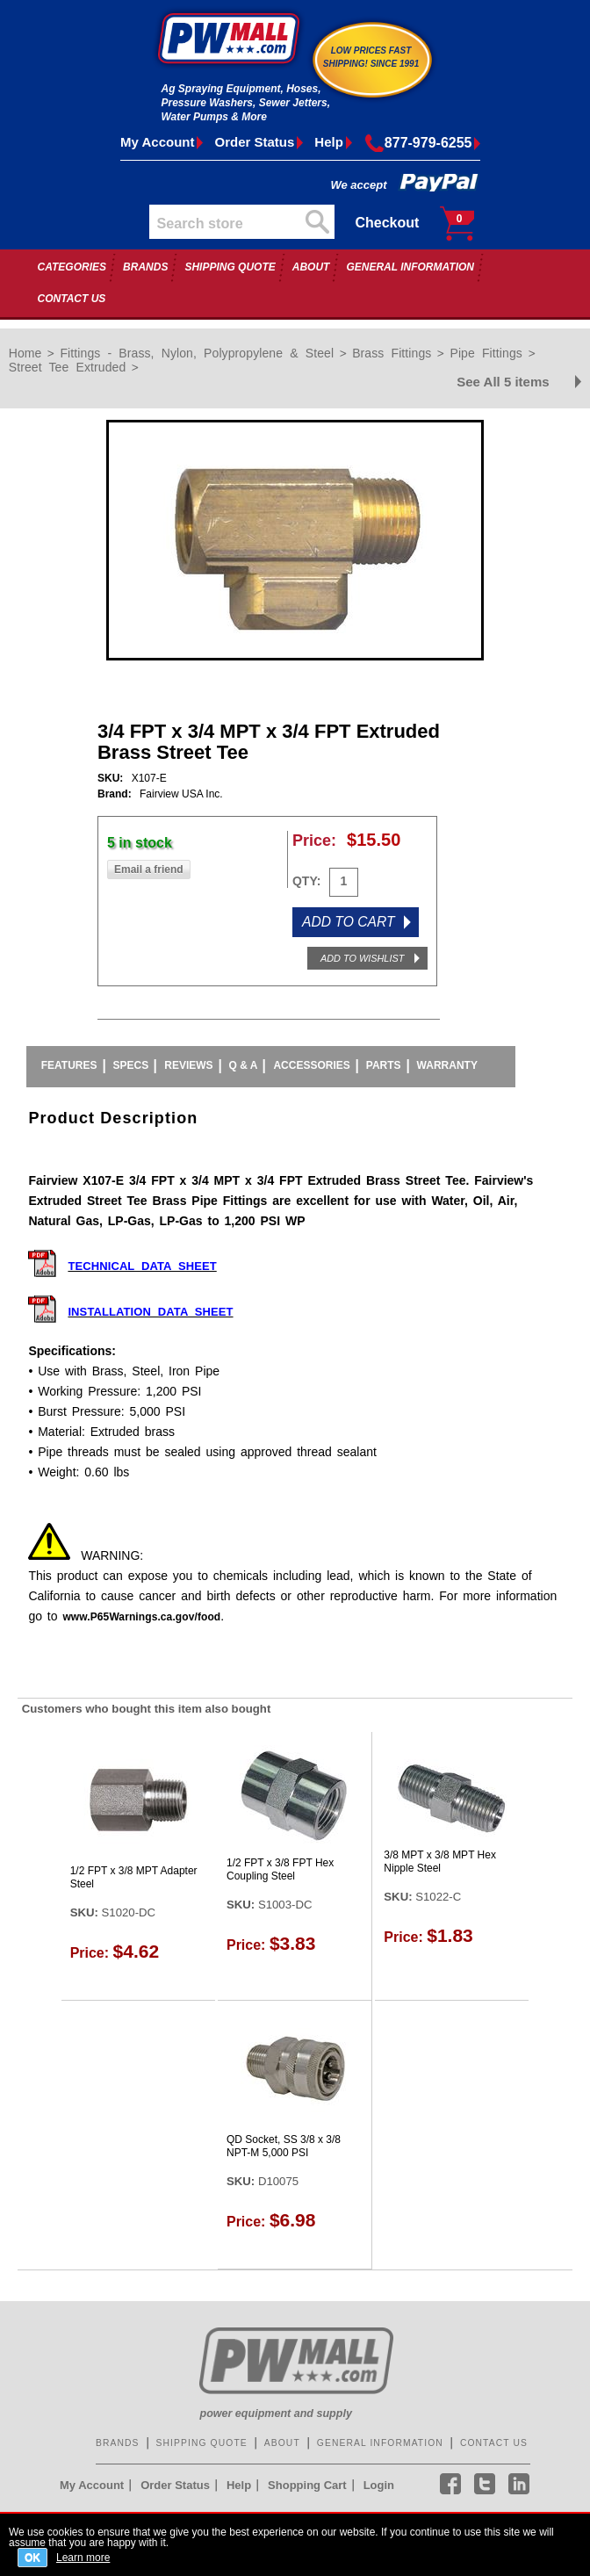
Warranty (447, 1065)
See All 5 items (503, 381)
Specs (131, 1065)
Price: (314, 840)
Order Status (254, 141)
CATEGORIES (72, 267)
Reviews (188, 1065)
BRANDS (145, 267)
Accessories (311, 1065)
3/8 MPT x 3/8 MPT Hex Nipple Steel (440, 1862)
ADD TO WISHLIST (362, 958)
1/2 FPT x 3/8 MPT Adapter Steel (134, 1878)
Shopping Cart (307, 2485)
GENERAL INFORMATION (410, 267)
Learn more (83, 2557)
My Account (157, 141)
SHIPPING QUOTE (229, 267)
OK (32, 2557)
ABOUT (311, 267)
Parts (383, 1065)
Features (69, 1065)
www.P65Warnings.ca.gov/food (141, 1617)
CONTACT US (72, 298)
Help (328, 141)
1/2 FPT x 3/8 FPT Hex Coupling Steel (280, 1870)
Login (378, 2485)
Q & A (243, 1065)
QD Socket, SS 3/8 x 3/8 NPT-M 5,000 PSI (284, 2146)
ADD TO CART (348, 921)
